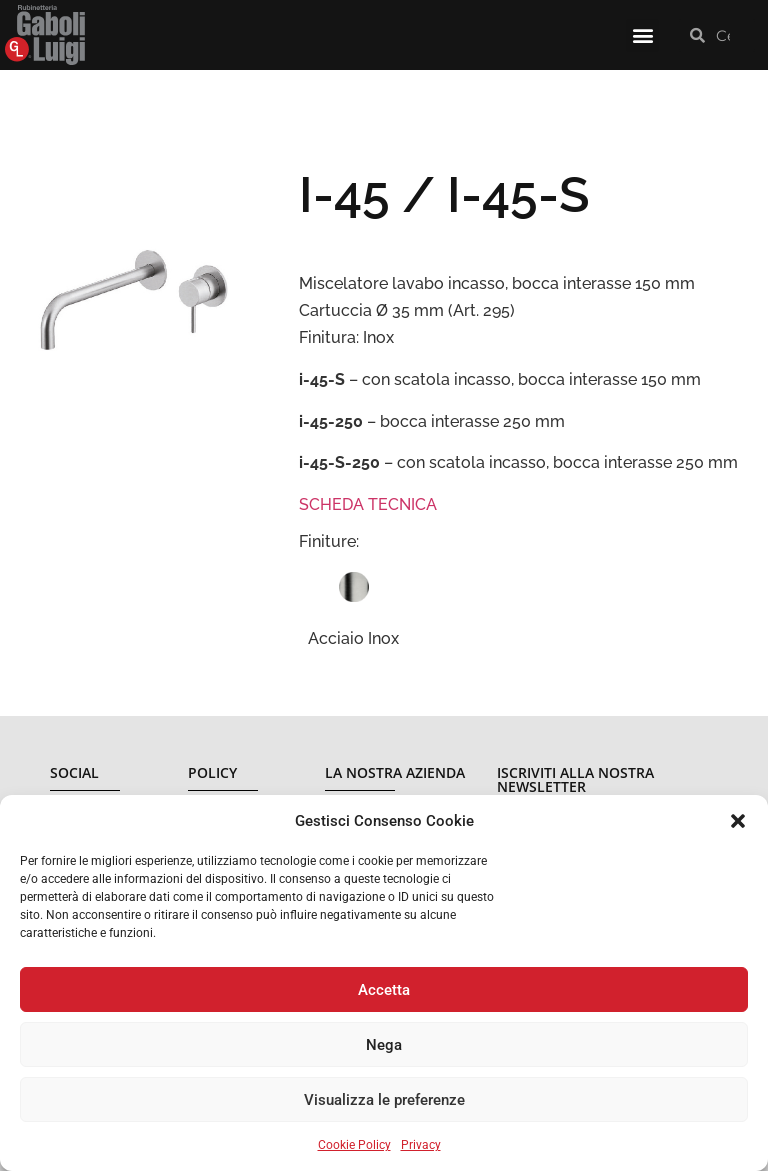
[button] (738, 821)
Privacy (421, 1145)
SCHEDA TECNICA (368, 504)
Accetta (384, 990)
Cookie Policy (354, 1145)
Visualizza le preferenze (384, 1100)
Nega (384, 1045)
